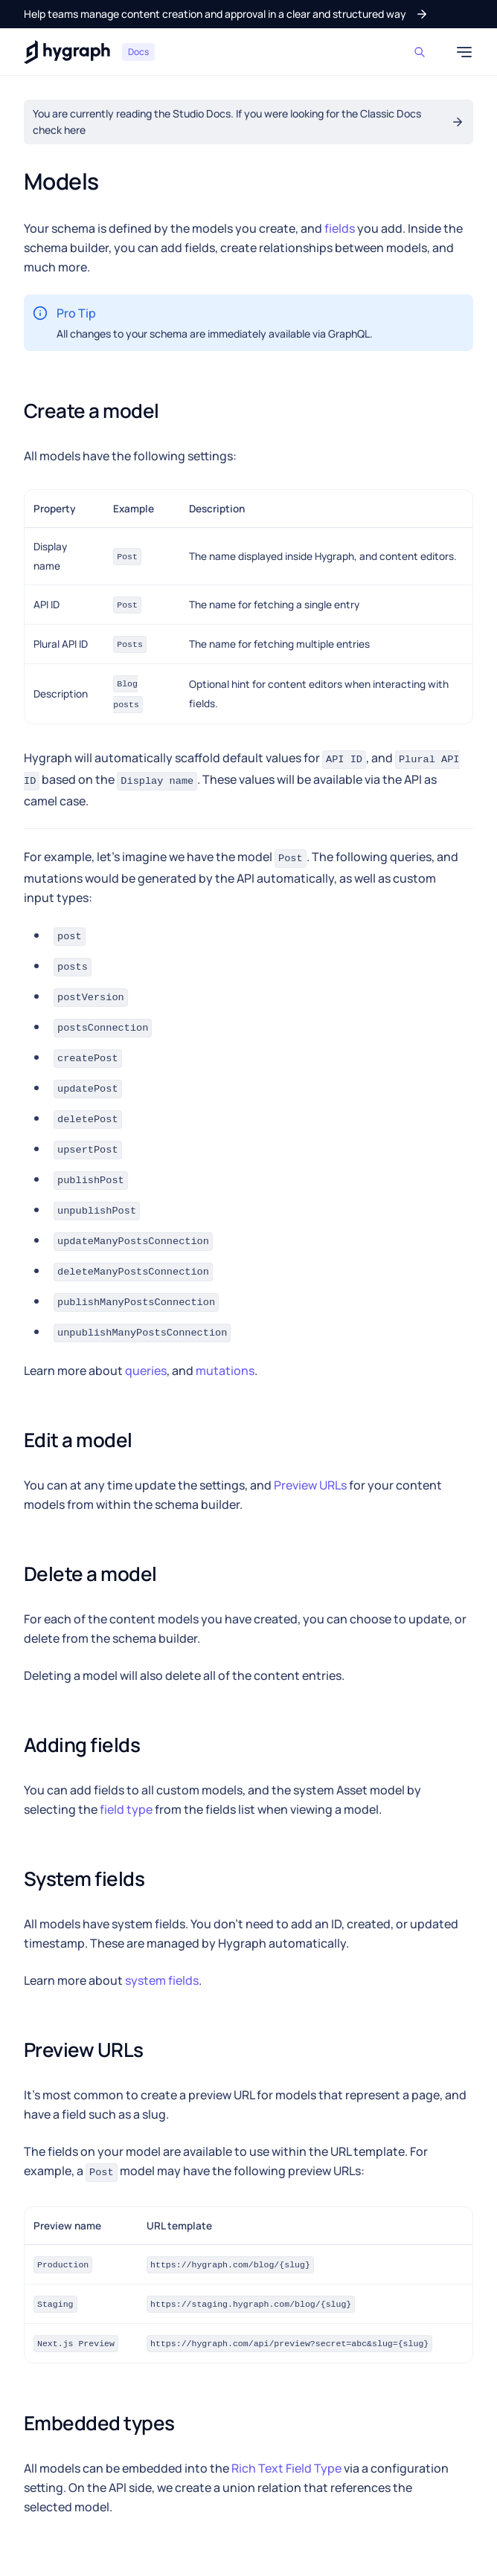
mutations (225, 1370)
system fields (162, 1980)
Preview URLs (310, 1485)
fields (339, 228)
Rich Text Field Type (286, 2468)
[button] (226, 14)
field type (126, 1809)
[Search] (422, 52)
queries (146, 1370)
